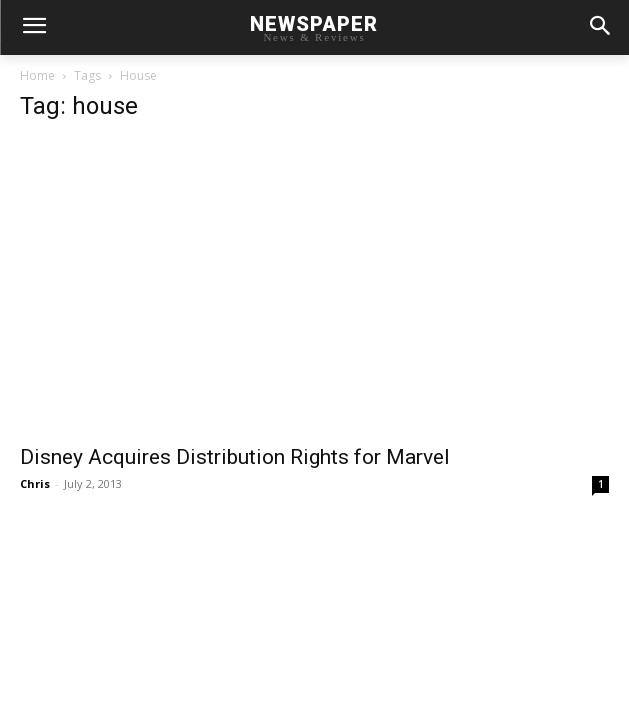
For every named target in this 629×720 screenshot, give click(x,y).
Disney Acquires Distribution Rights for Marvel (235, 457)
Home (37, 75)
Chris (35, 483)
